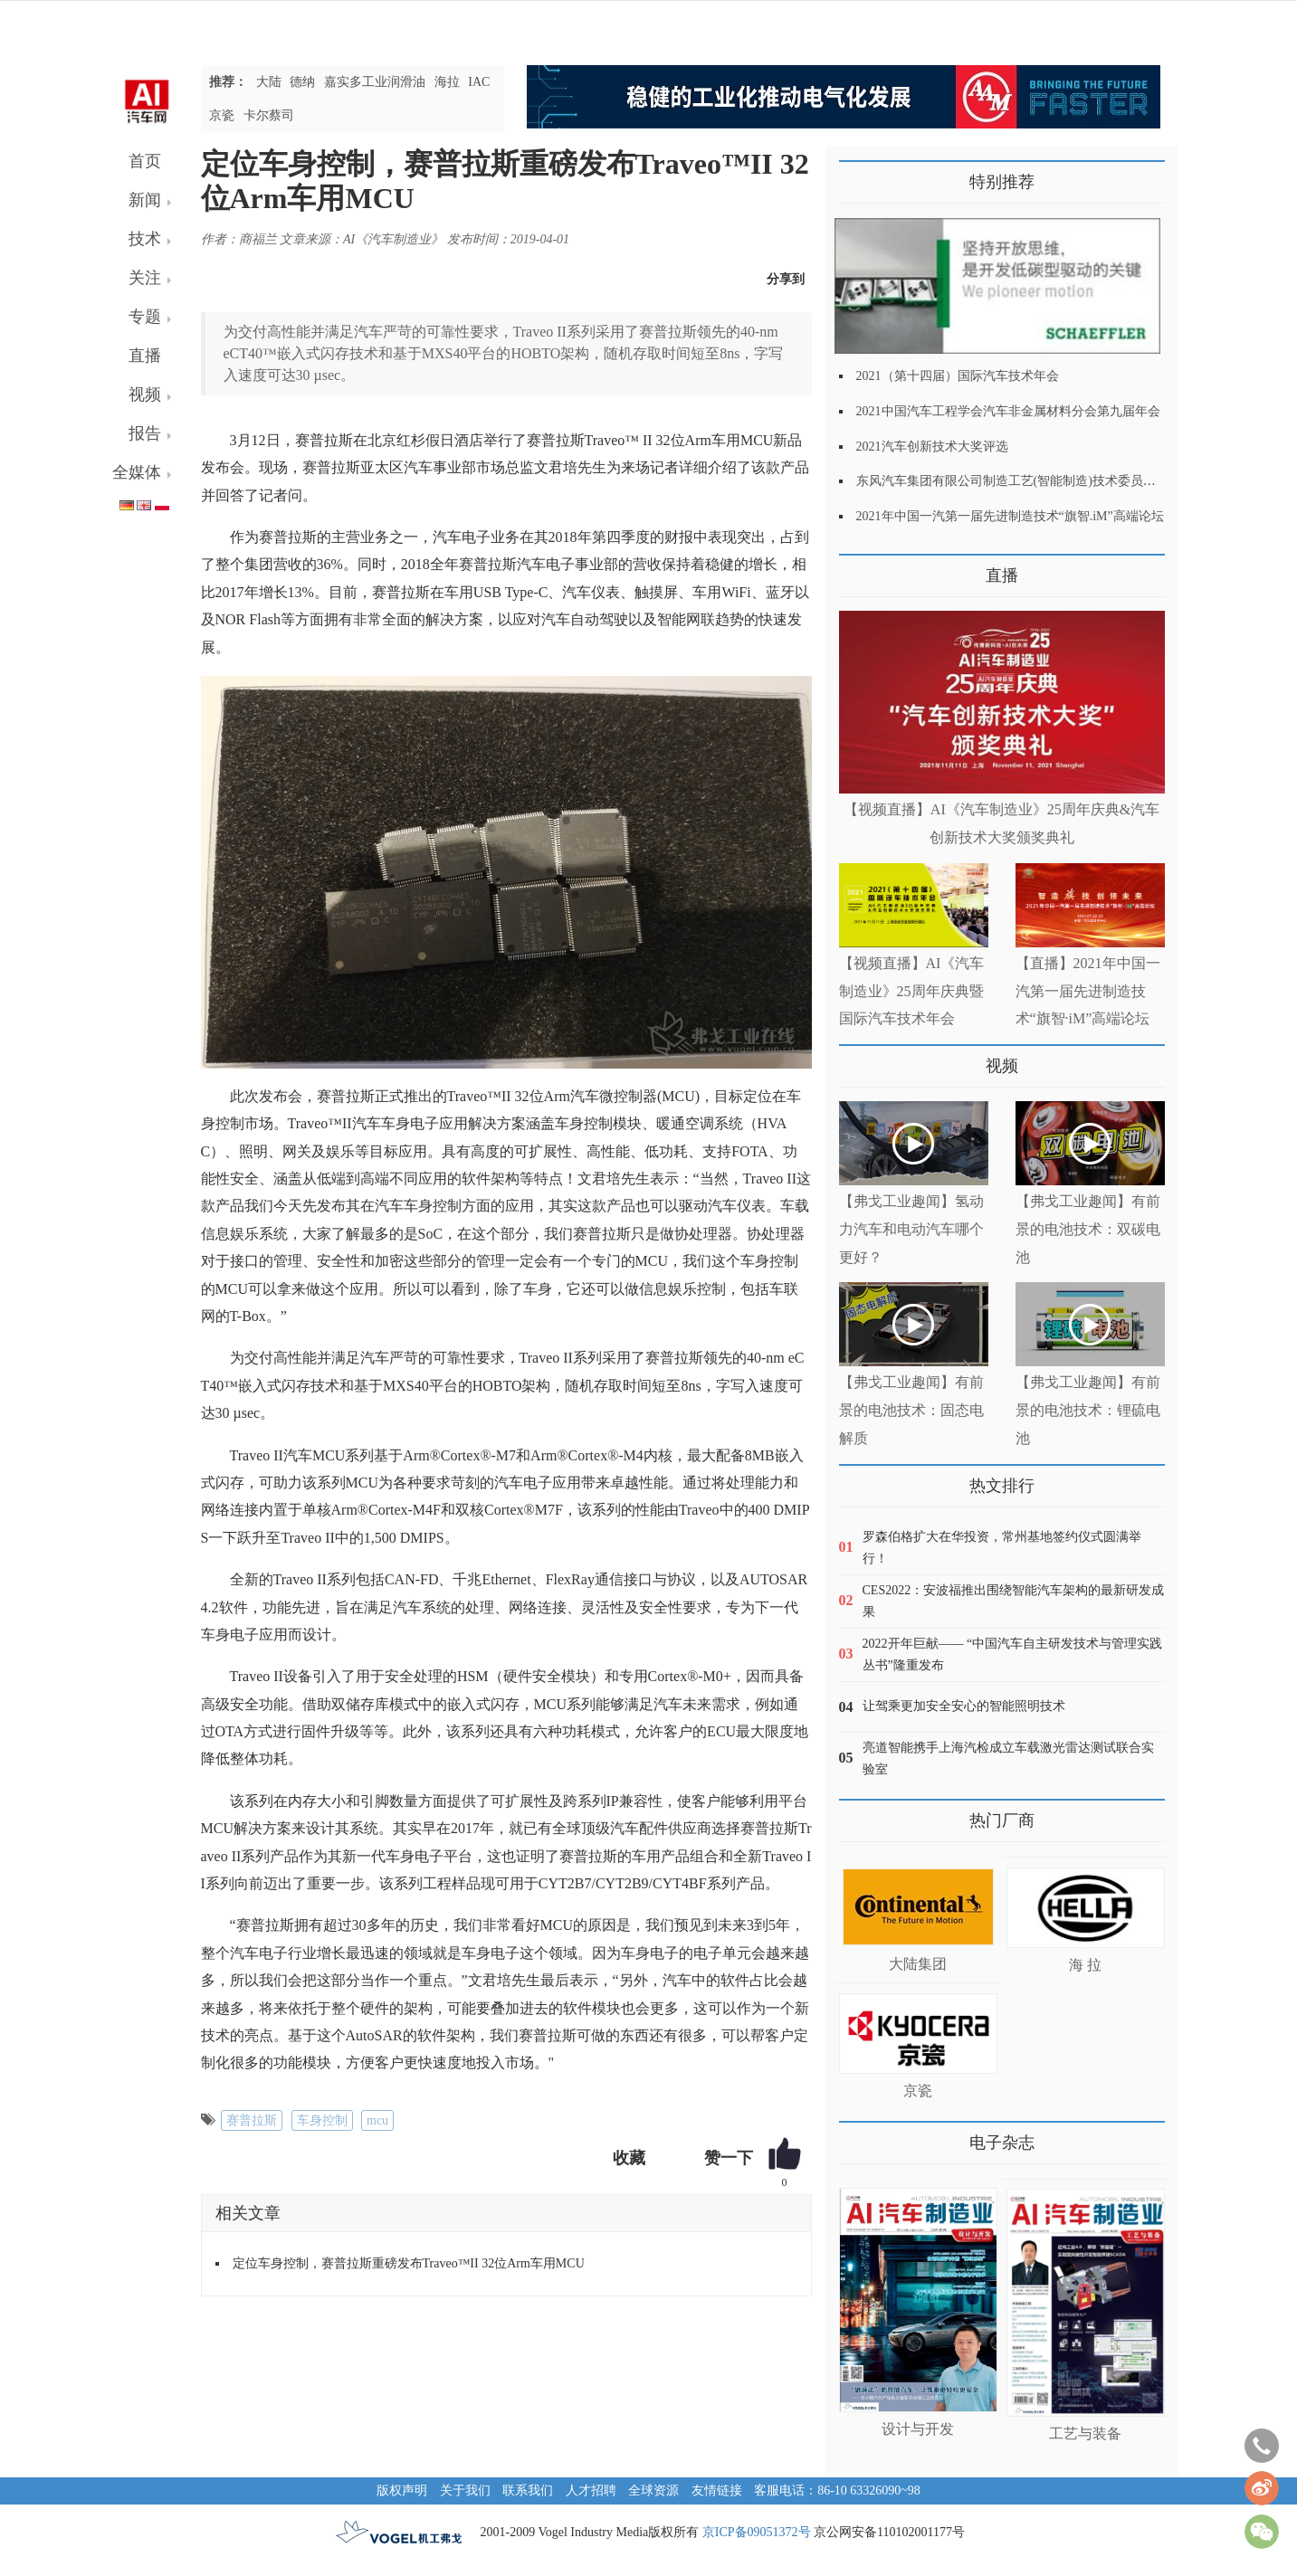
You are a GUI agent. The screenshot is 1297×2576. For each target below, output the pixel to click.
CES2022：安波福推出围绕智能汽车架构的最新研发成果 (1014, 1601)
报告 (145, 433)
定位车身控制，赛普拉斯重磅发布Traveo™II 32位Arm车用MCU (409, 2263)
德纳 (302, 82)
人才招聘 (591, 2490)
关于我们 (465, 2490)
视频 (145, 394)
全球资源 (653, 2490)
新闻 (145, 200)
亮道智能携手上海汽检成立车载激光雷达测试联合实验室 (1008, 1758)
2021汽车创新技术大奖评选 (932, 446)
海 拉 (1085, 1964)
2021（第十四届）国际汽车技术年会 (957, 376)
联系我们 (527, 2490)
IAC (479, 82)
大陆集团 (918, 1964)
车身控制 (322, 2120)
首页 (145, 161)
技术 (145, 239)
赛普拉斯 (251, 2120)
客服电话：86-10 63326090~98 (837, 2490)
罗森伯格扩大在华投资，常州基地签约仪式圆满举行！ (1002, 1547)
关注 (145, 278)
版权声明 (402, 2490)
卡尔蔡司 (268, 115)
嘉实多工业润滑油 (374, 82)
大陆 (268, 82)
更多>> (857, 568)
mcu (377, 2120)
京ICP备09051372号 (756, 2532)
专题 (145, 317)
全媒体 (136, 472)
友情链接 (716, 2490)
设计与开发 (918, 2429)
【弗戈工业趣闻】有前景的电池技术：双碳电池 (1088, 1229)
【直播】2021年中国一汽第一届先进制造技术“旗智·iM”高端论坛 (1088, 991)
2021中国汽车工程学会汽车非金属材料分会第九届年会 (1008, 411)
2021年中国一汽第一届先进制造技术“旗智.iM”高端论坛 (1010, 516)
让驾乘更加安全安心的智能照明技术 (964, 1706)
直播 (145, 356)
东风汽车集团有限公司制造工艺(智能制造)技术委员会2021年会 (1031, 481)
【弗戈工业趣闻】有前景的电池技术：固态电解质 (911, 1410)
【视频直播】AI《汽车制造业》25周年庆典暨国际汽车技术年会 (912, 991)
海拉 (447, 82)
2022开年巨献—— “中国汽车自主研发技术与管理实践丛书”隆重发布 (1013, 1654)
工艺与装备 (1085, 2433)
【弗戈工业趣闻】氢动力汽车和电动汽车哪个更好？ (911, 1229)
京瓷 (221, 115)
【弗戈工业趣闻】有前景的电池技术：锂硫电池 (1088, 1410)
